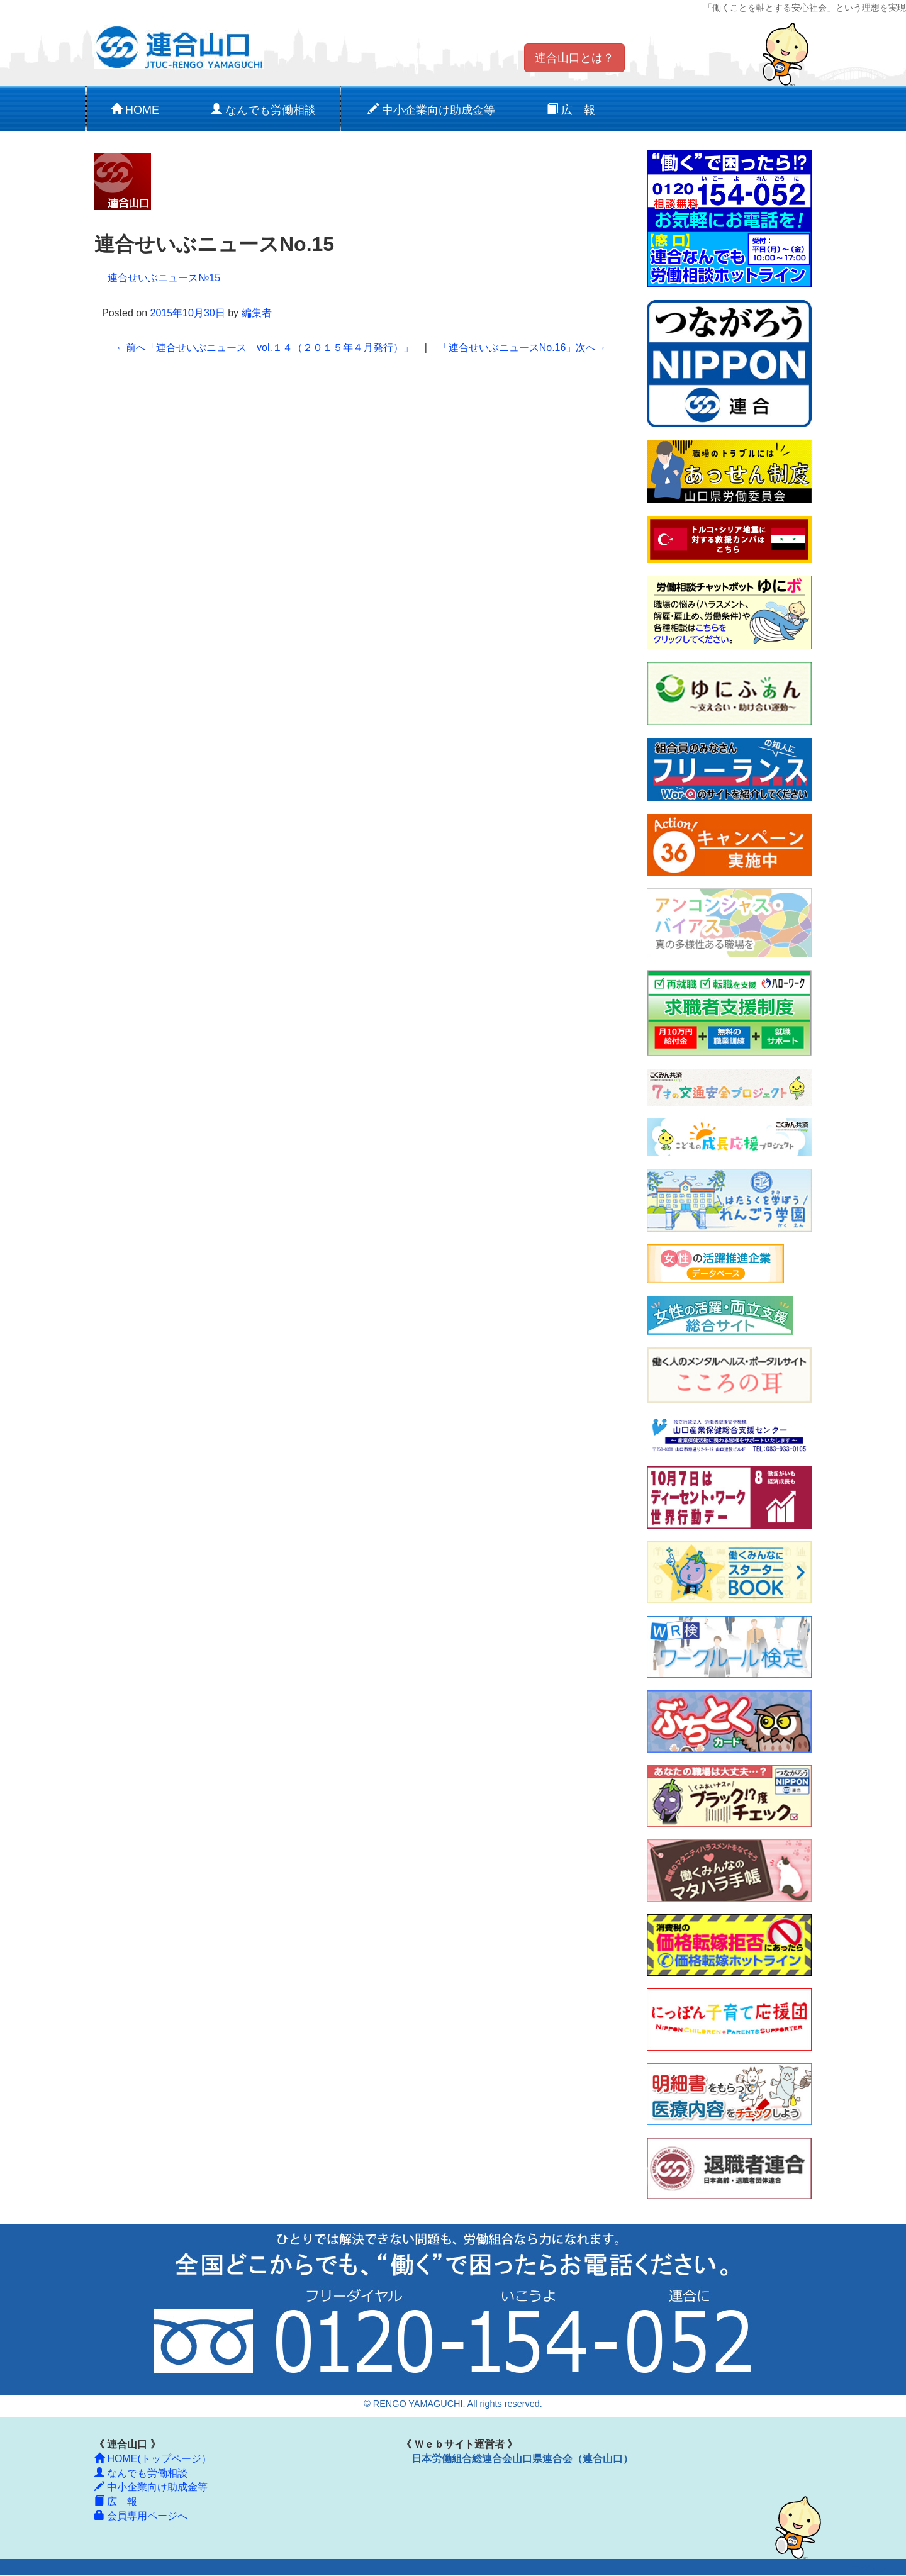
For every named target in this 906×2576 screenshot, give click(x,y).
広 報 (571, 109)
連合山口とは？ (574, 58)
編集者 (257, 313)
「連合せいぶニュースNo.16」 (523, 347)
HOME (135, 109)
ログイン (869, 2568)
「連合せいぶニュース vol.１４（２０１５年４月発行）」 (264, 347)
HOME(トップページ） (152, 2458)
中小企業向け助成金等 (431, 109)
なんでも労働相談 (263, 109)
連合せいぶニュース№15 (164, 277)
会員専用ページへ (140, 2516)
